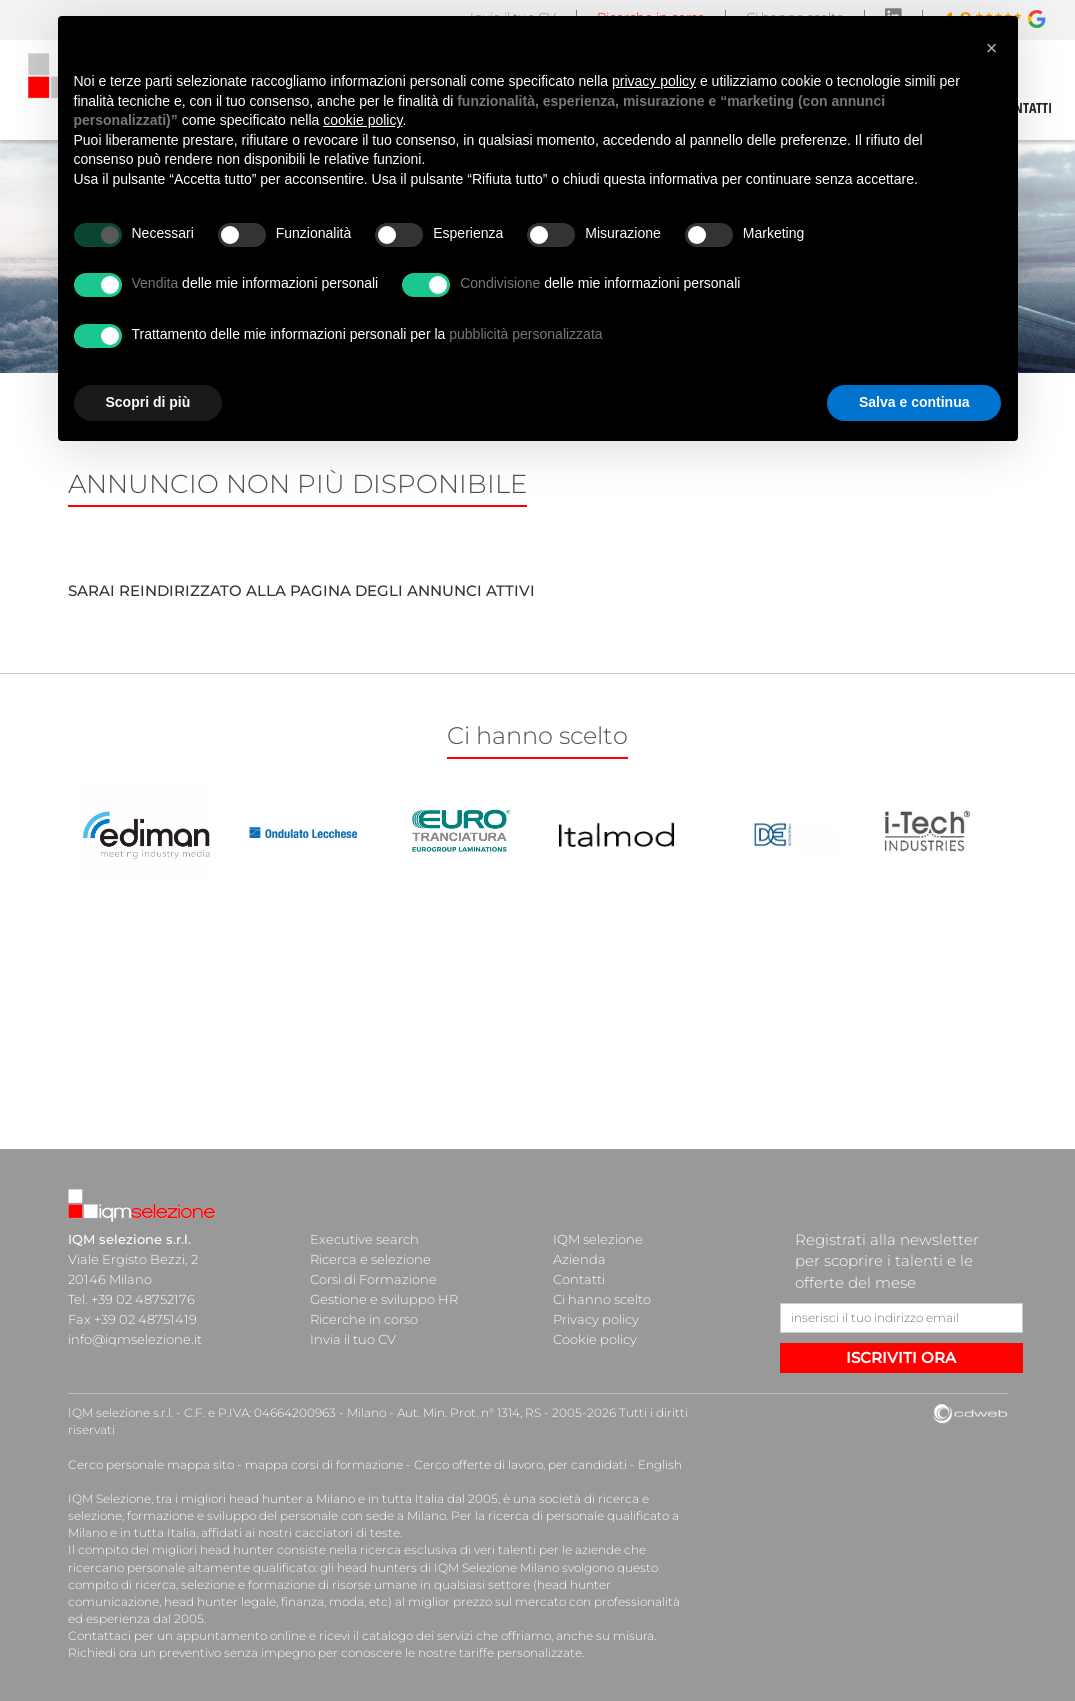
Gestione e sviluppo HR (384, 1299)
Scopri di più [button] (148, 402)
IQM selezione (598, 1239)
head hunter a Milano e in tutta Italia (336, 1498)
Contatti (579, 1279)
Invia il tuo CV (353, 1339)
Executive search (364, 1239)
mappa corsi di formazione (324, 1464)
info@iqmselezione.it (135, 1339)
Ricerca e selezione (370, 1259)
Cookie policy (595, 1339)
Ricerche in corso (364, 1319)
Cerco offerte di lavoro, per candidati (520, 1464)
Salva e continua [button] (914, 402)
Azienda (579, 1259)
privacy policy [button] (654, 81)
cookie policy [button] (362, 120)
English (660, 1464)
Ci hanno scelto (602, 1299)
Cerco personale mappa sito (151, 1464)
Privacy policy (596, 1319)
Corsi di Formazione (373, 1279)
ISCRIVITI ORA (901, 1357)
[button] (992, 48)
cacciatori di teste (347, 1532)
